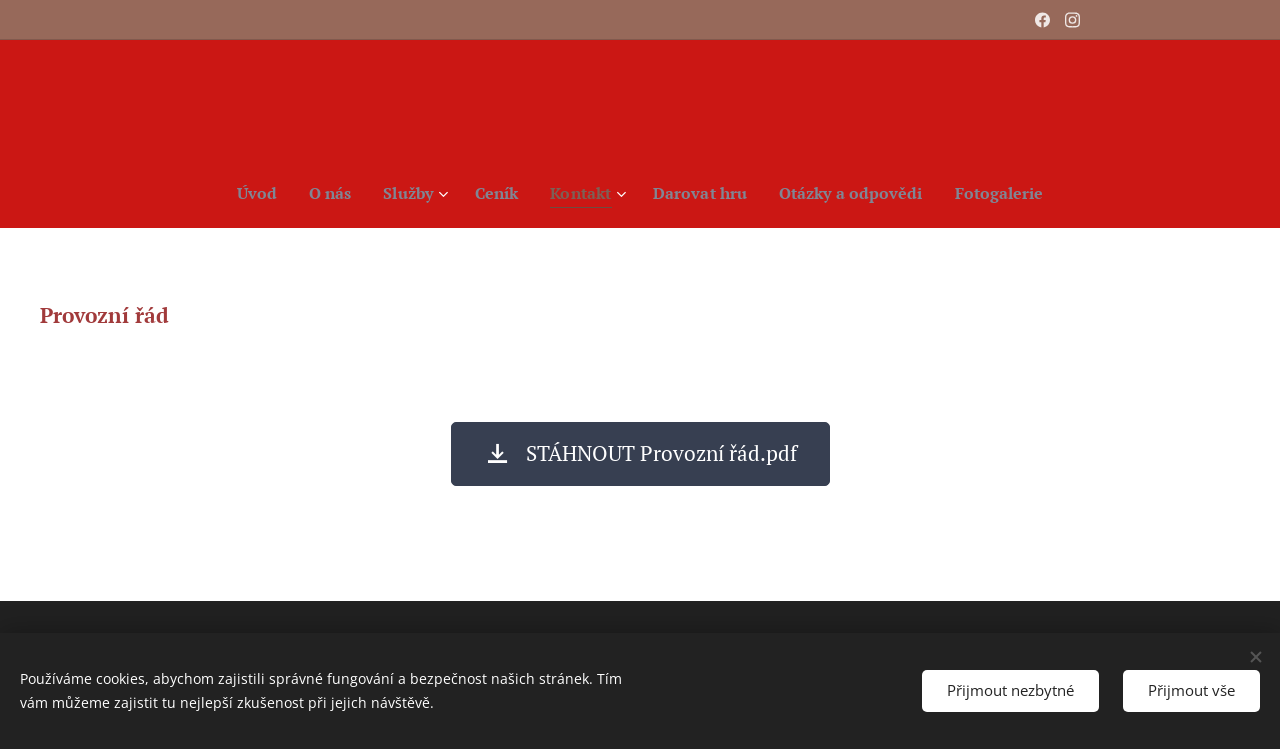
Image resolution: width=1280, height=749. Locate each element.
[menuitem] (242, 193)
